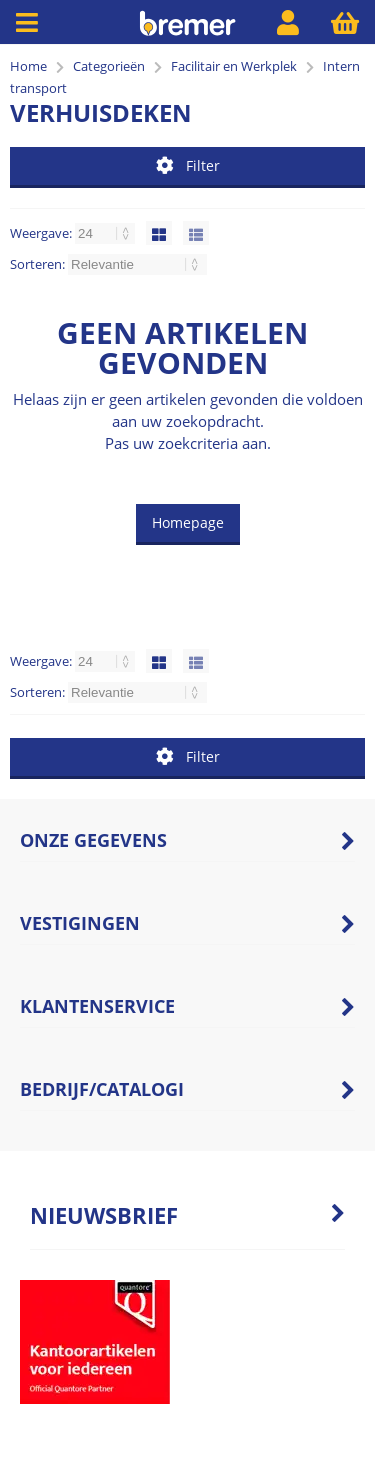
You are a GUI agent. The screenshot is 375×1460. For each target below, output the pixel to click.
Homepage (188, 522)
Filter (188, 165)
